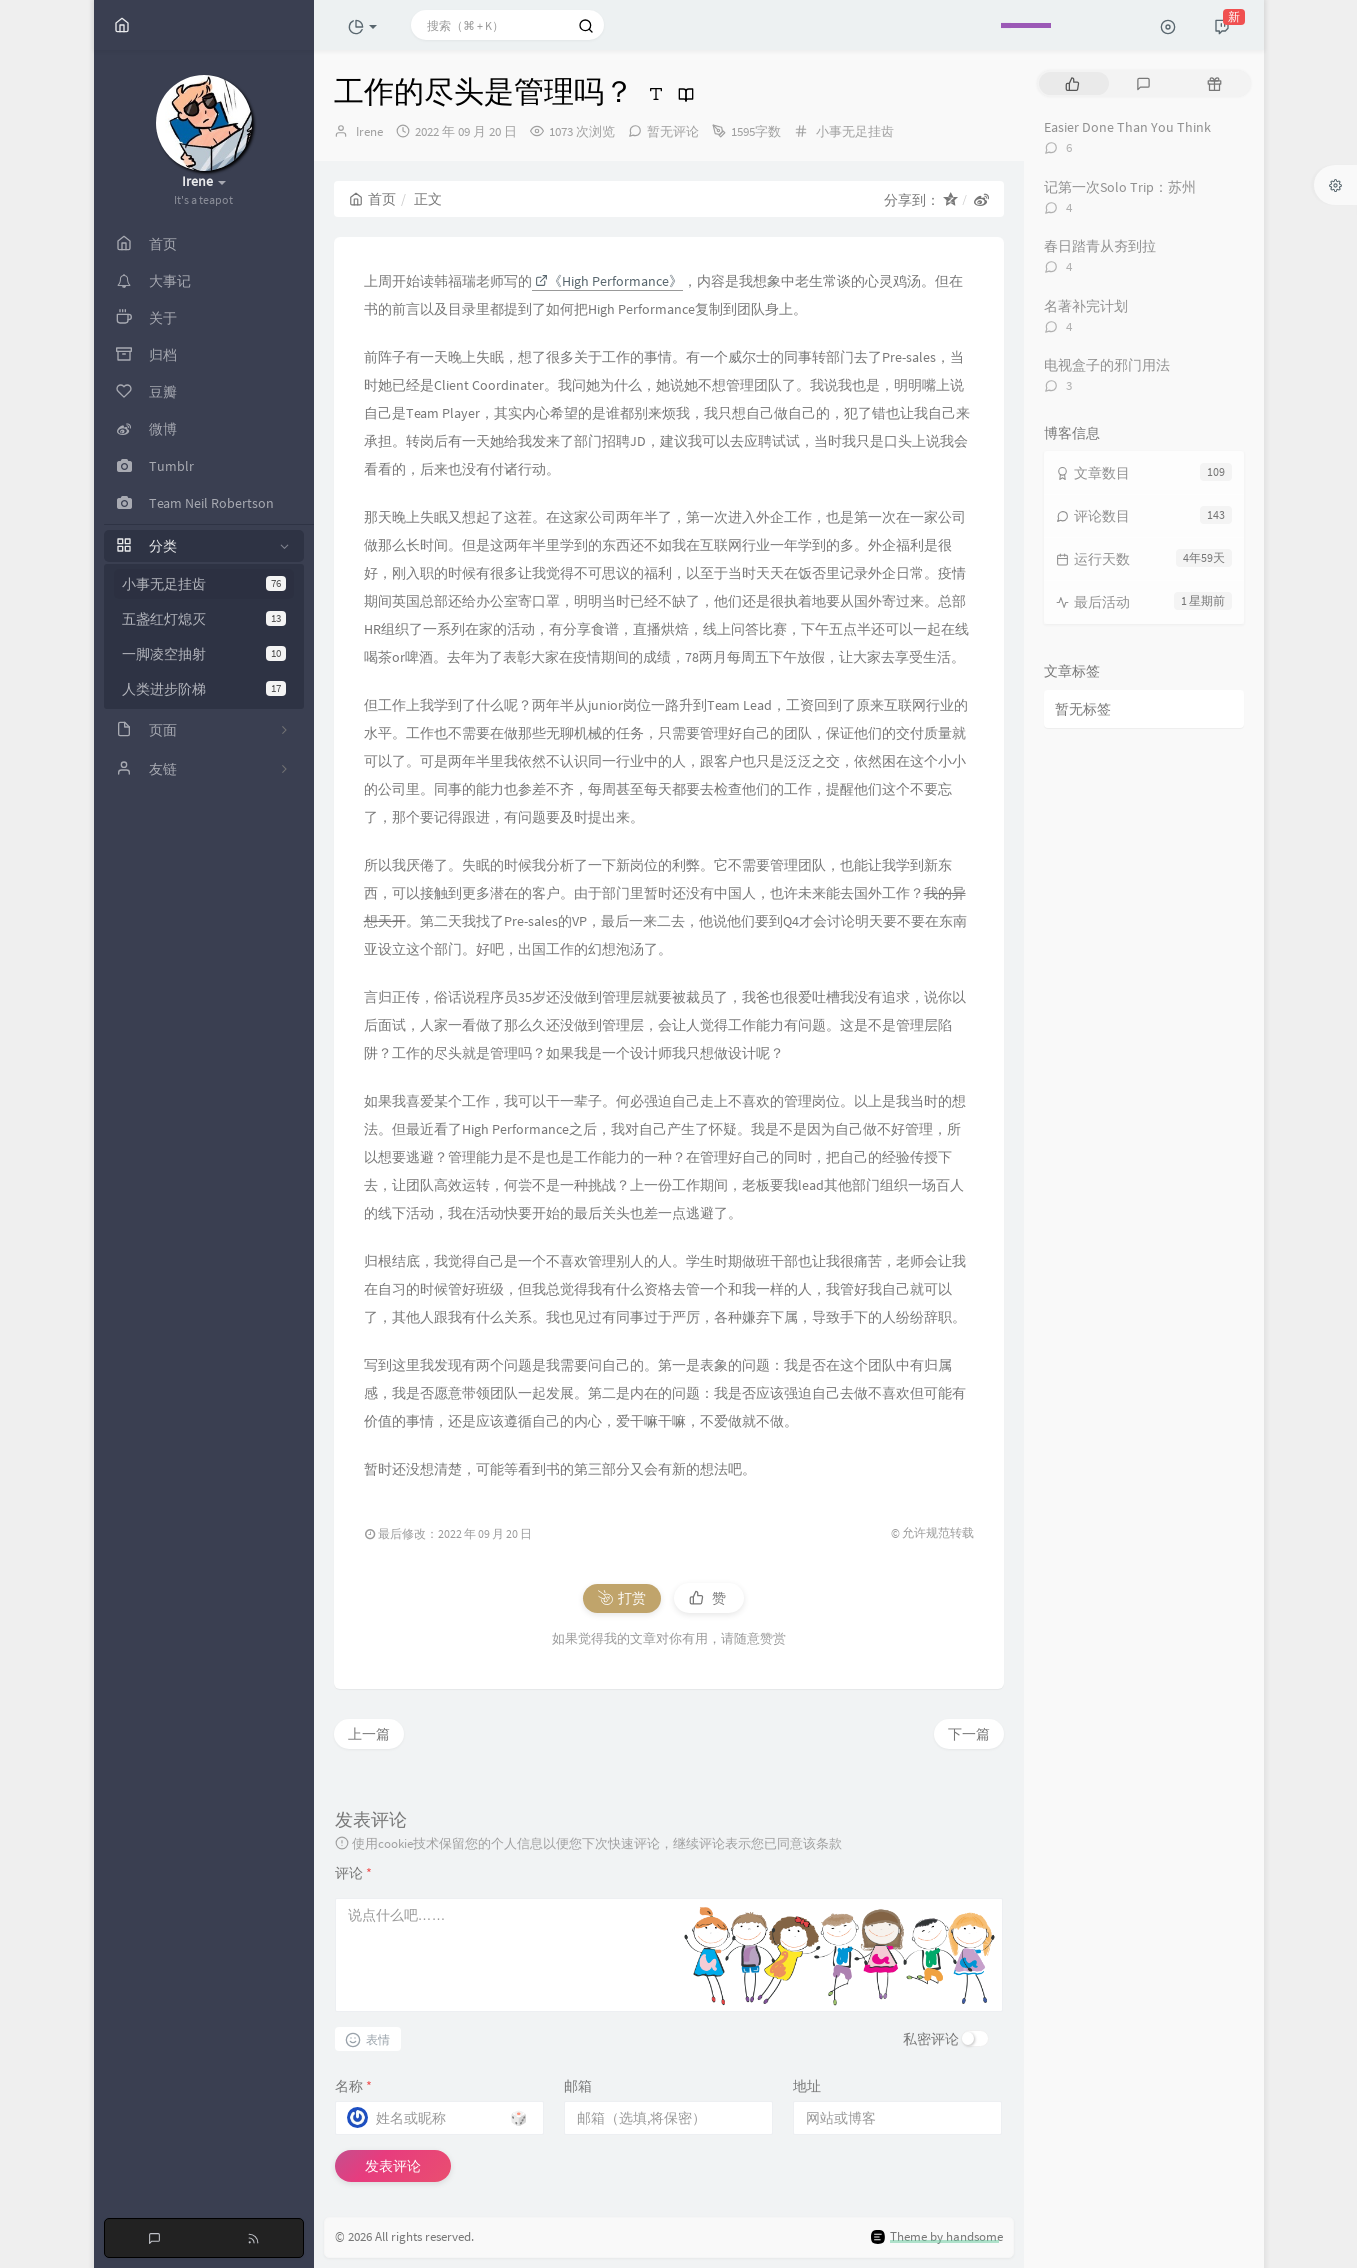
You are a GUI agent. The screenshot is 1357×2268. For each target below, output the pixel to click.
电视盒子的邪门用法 (1107, 365)
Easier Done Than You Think (1127, 127)
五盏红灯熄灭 (204, 619)
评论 (353, 1873)
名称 (353, 2086)
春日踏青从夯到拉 (1100, 246)
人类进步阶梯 (204, 689)
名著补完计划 (1086, 306)
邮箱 (578, 2086)
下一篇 (969, 1734)
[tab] (1072, 83)
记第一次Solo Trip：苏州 (1120, 187)
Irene (369, 131)
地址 (807, 2086)
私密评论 (931, 2039)
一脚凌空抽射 (204, 654)
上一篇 (369, 1734)
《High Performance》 (609, 281)
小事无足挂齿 (204, 584)
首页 (372, 199)
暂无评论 (673, 131)
